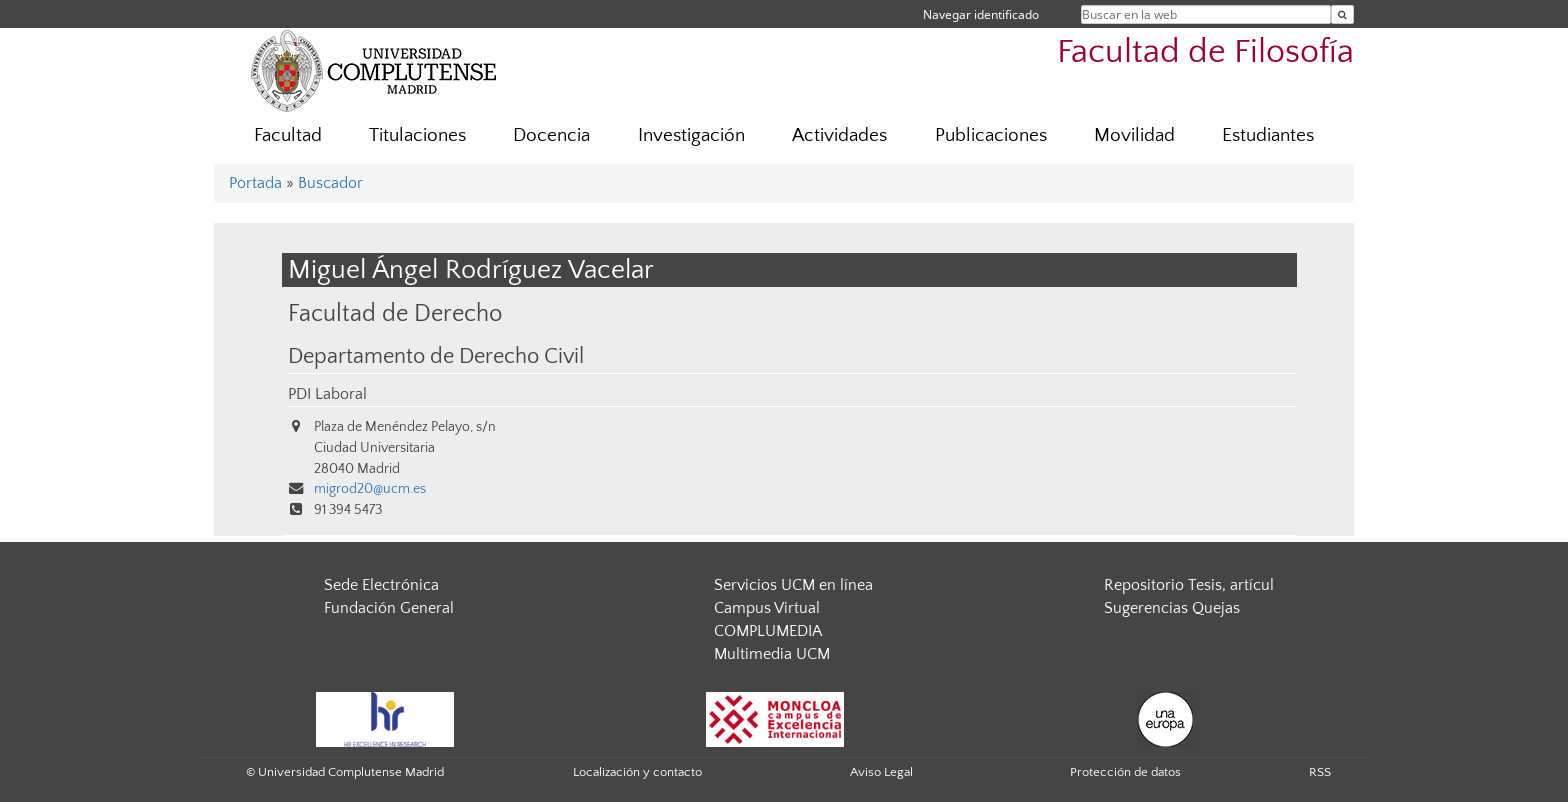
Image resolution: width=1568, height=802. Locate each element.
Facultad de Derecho (395, 313)
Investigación (691, 135)
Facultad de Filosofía (1205, 52)
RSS (1320, 772)
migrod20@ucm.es (370, 489)
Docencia (551, 135)
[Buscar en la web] (1342, 14)
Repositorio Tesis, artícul (1189, 585)
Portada (255, 183)
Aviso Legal (881, 772)
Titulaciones (417, 135)
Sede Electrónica (381, 585)
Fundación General (389, 608)
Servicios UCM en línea (793, 585)
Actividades (839, 135)
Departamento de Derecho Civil (436, 357)
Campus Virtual (767, 608)
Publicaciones (991, 135)
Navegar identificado (981, 14)
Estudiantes (1268, 135)
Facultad (288, 135)
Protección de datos (1125, 772)
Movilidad (1134, 135)
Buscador (330, 183)
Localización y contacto (637, 772)
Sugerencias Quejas (1172, 608)
